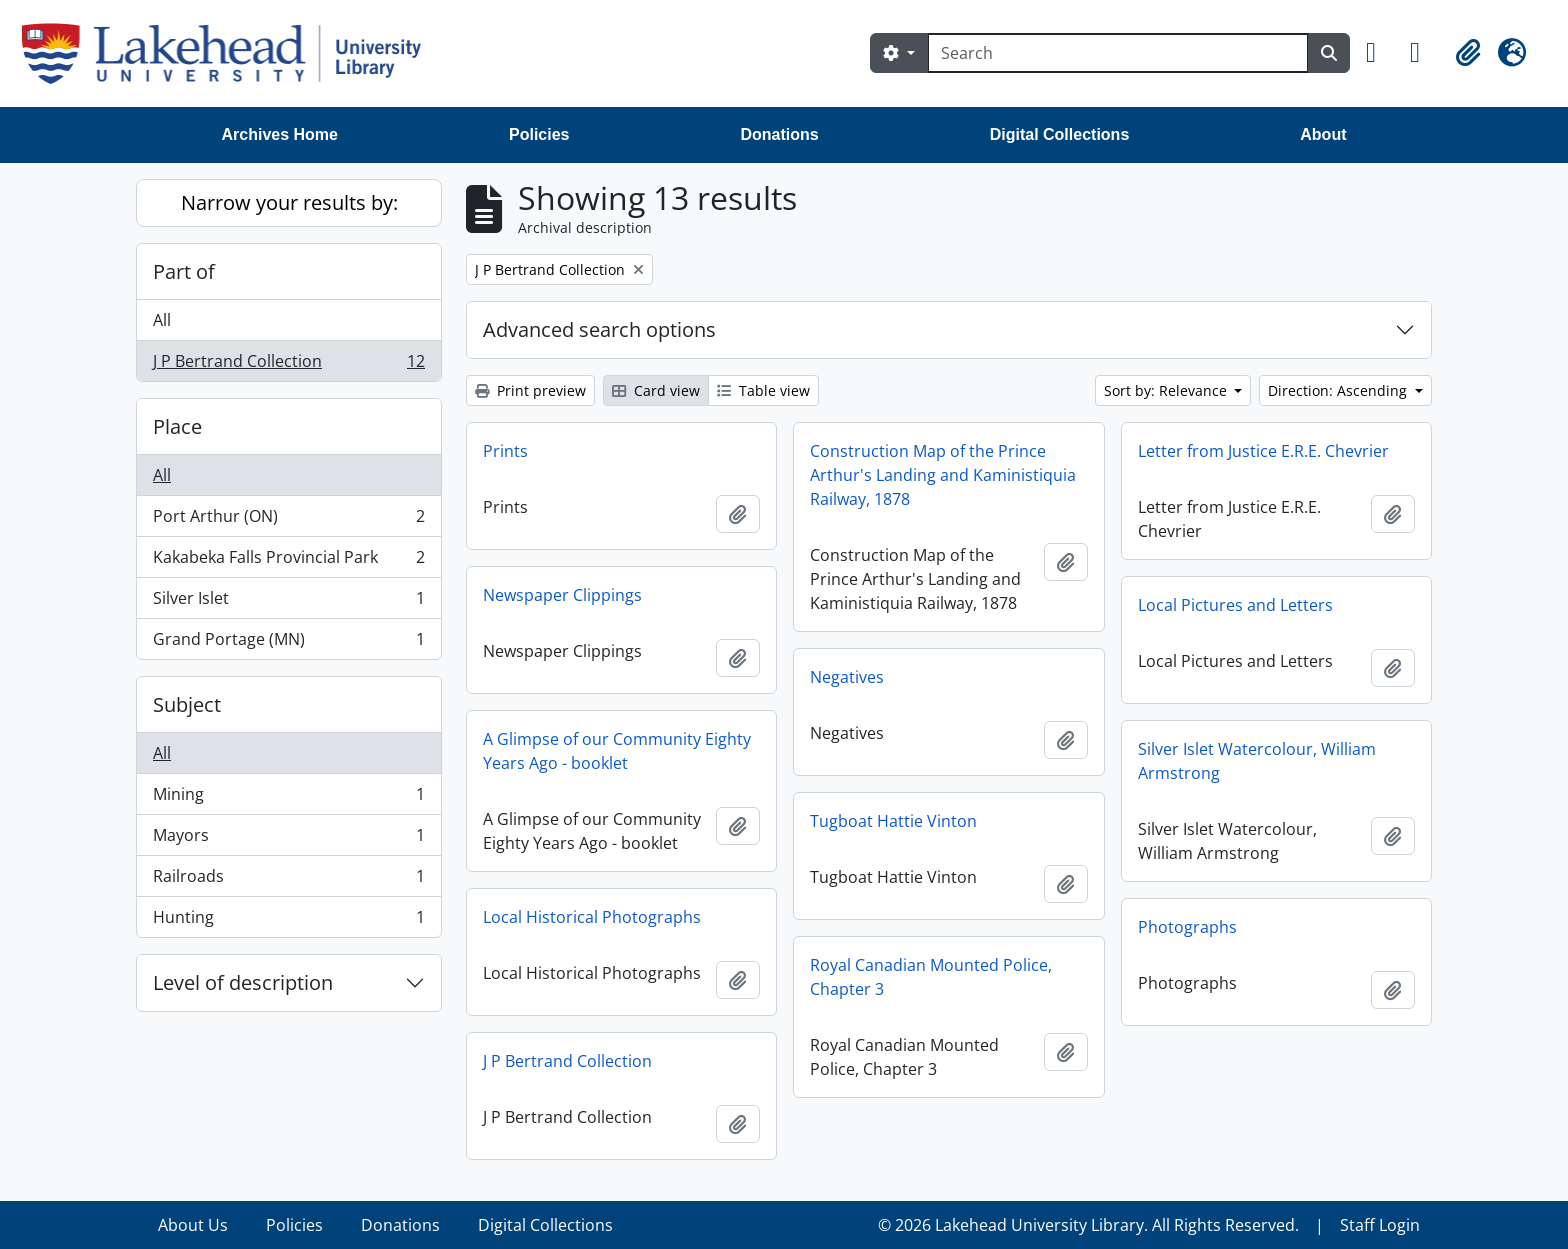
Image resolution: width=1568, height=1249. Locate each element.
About (1323, 134)
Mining (288, 798)
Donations (779, 134)
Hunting (288, 921)
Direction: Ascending (1339, 390)
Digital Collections (1060, 134)
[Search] (1118, 53)
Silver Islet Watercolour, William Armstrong (1257, 761)
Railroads (288, 880)
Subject (187, 704)
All (162, 320)
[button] (1380, 53)
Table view (763, 390)
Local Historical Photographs (592, 917)
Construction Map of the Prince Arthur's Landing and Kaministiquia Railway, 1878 (943, 475)
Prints (505, 451)
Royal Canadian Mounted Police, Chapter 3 (931, 977)
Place (177, 426)
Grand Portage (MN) (288, 643)
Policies (539, 134)
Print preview (530, 390)
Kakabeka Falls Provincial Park (288, 561)
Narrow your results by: (289, 202)
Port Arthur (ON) (288, 520)
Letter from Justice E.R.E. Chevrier (1263, 451)
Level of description (243, 982)
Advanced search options (599, 329)
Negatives (847, 677)
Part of (184, 271)
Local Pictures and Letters (1235, 605)
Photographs (1187, 927)
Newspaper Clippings (562, 595)
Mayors (288, 839)
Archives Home (280, 134)
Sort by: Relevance (1167, 390)
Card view (656, 390)
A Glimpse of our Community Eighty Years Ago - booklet (617, 751)
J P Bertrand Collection (288, 365)
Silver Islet (288, 602)
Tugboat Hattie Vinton (893, 821)
